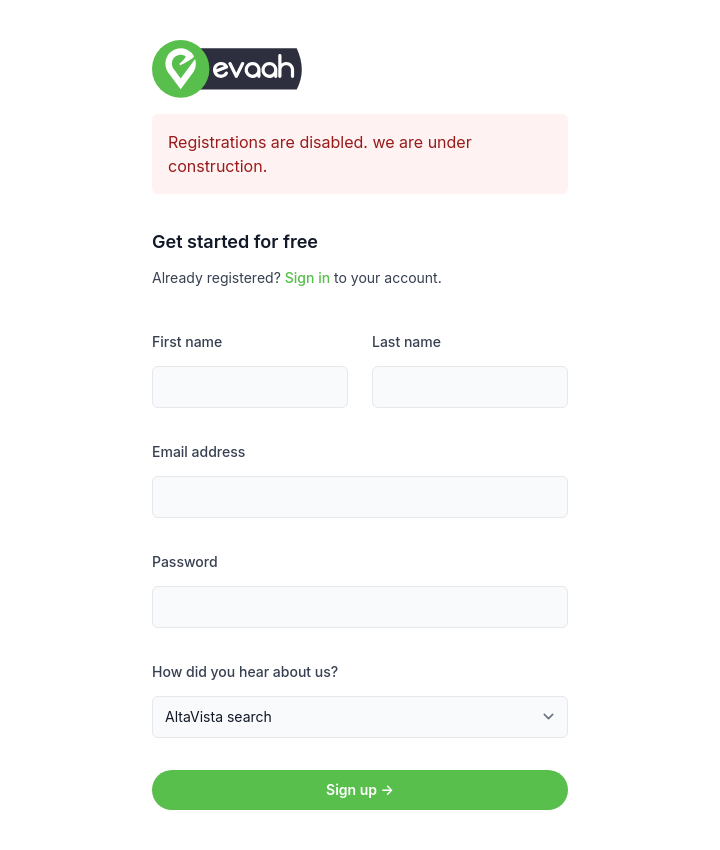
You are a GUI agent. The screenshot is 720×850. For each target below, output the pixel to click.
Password (185, 561)
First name (187, 341)
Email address (198, 451)
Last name (406, 341)
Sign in (307, 277)
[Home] (360, 69)
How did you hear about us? (245, 671)
